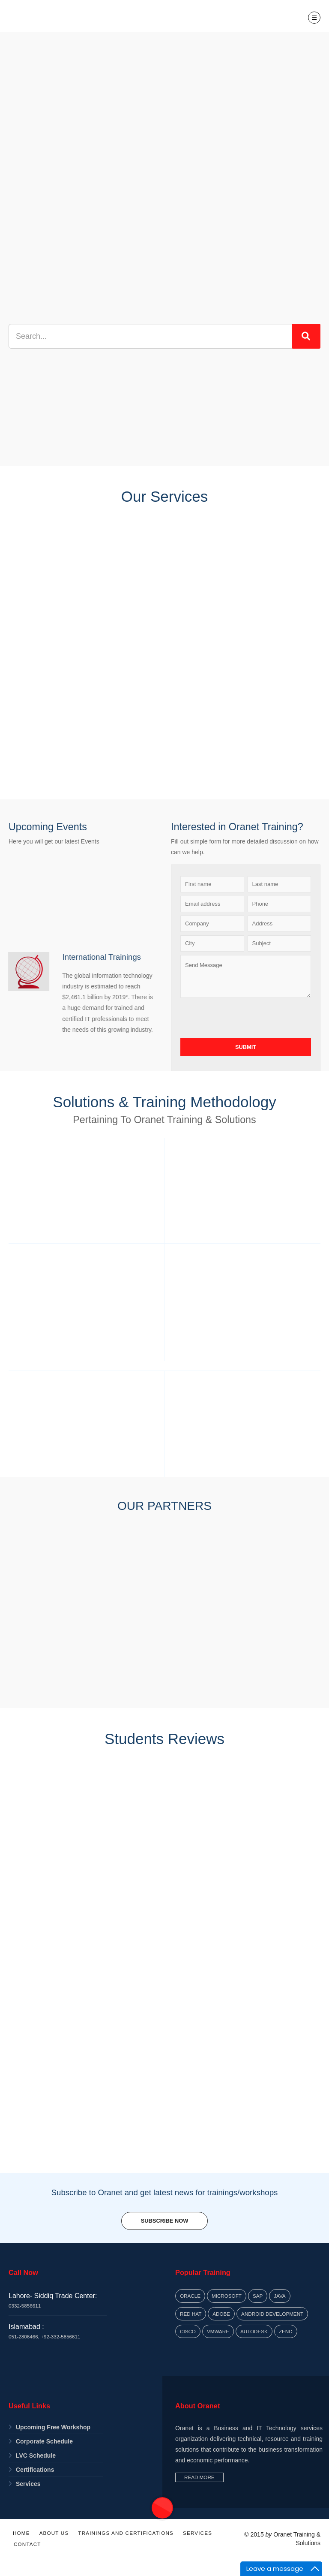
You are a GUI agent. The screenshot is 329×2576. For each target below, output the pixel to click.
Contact (27, 2544)
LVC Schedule (36, 2455)
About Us (54, 2533)
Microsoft (227, 2296)
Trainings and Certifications (125, 2533)
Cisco (188, 2331)
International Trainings (101, 956)
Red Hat (190, 2314)
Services (28, 2483)
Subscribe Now (164, 2220)
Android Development (272, 2314)
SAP (258, 2296)
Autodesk (254, 2331)
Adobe (221, 2314)
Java (279, 2296)
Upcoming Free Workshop (53, 2427)
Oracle (190, 2296)
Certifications (35, 2469)
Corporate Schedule (44, 2441)
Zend (286, 2331)
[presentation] (245, 1018)
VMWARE (218, 2331)
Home (21, 2533)
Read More (199, 2477)
